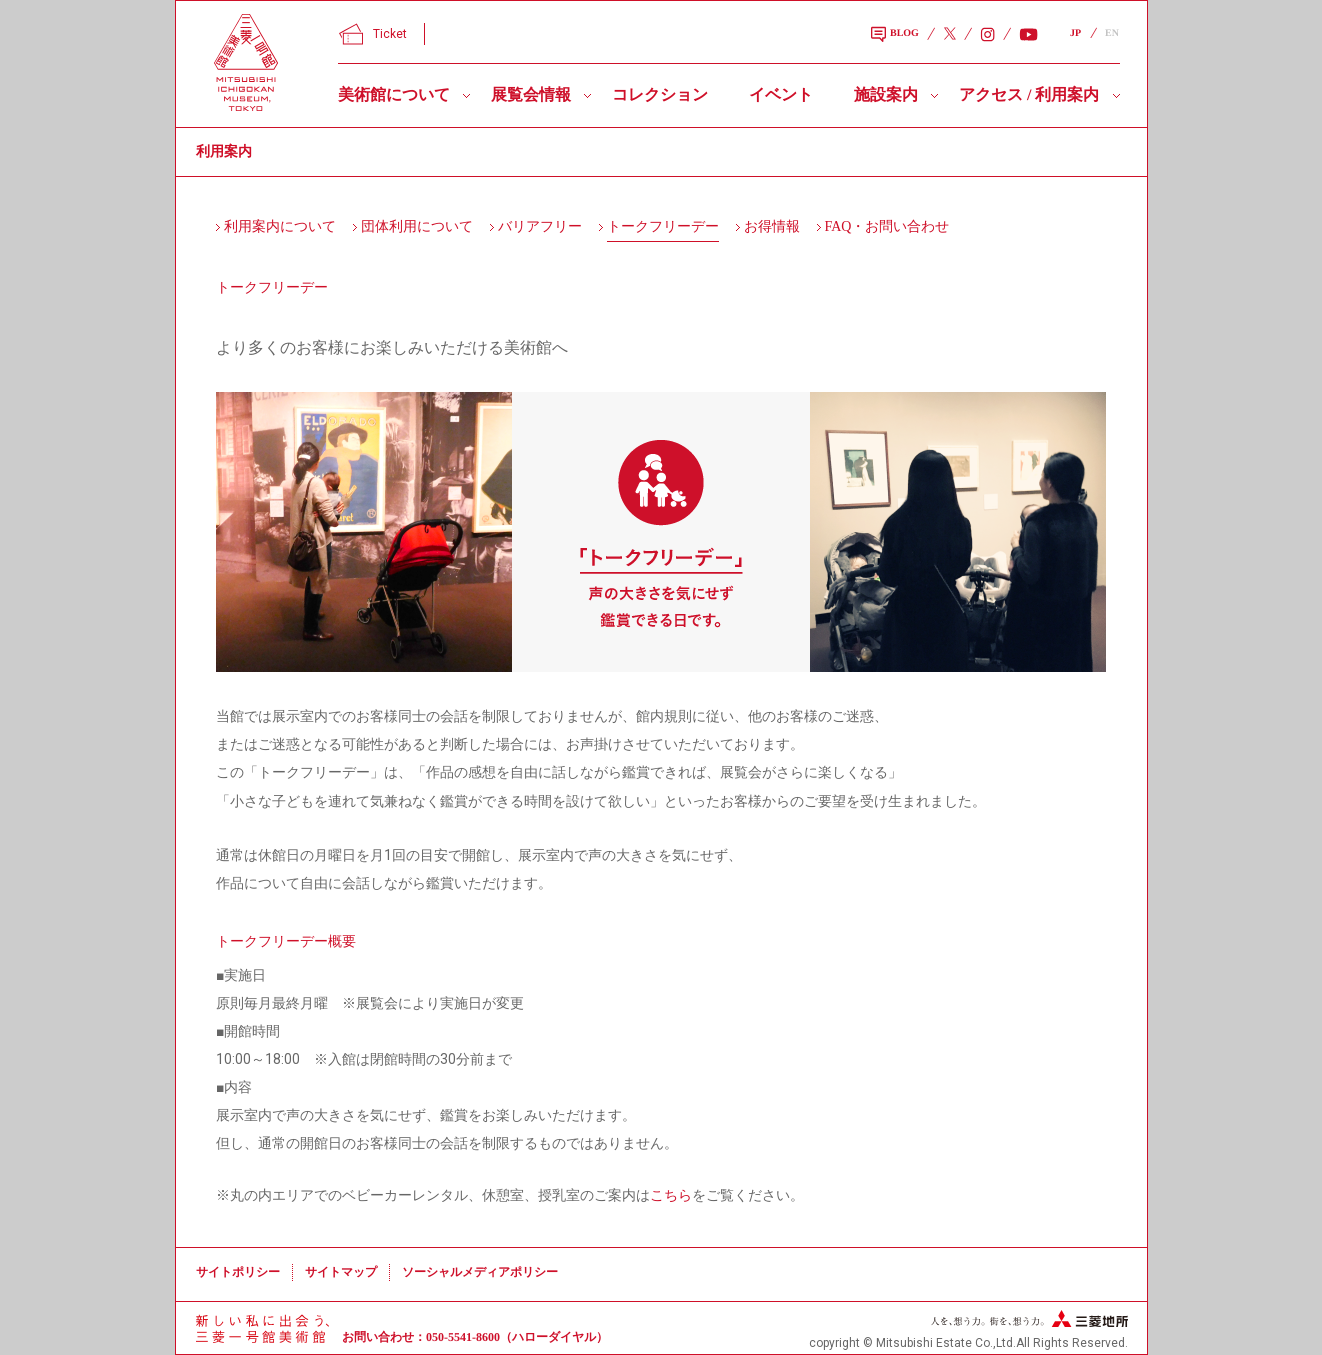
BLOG (895, 35)
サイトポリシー (238, 1272)
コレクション (660, 94)
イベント (781, 94)
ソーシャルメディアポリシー (480, 1272)
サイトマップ (341, 1272)
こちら (671, 1195)
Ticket (373, 34)
